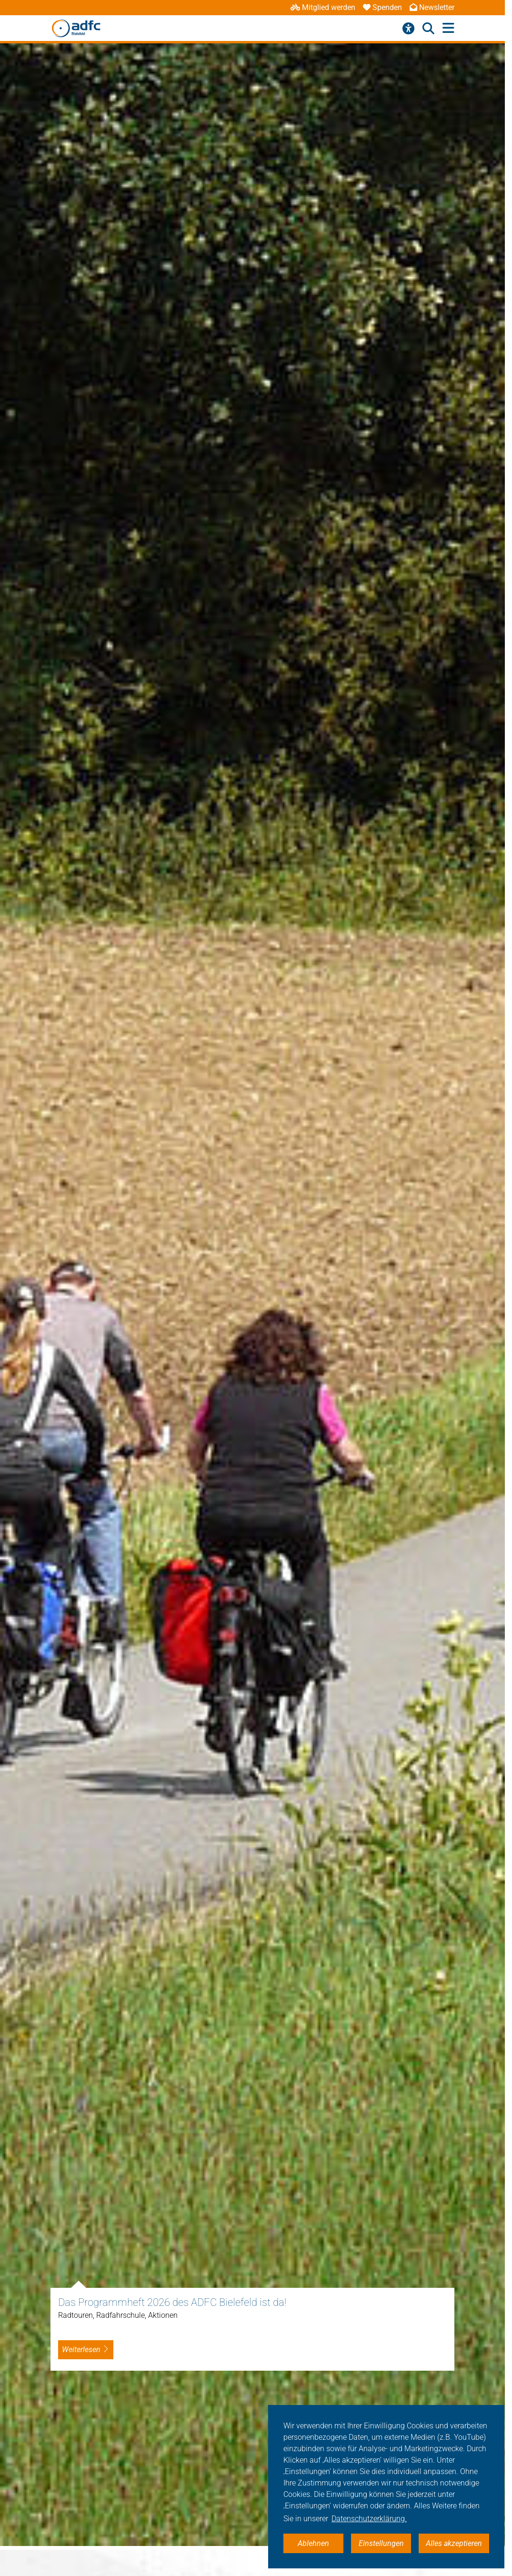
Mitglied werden (323, 7)
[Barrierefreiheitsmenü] (408, 28)
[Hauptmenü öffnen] (448, 28)
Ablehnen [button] (313, 2543)
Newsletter (432, 7)
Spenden (382, 7)
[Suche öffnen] (428, 28)
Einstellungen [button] (381, 2543)
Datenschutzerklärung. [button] (369, 2518)
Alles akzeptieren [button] (454, 2543)
